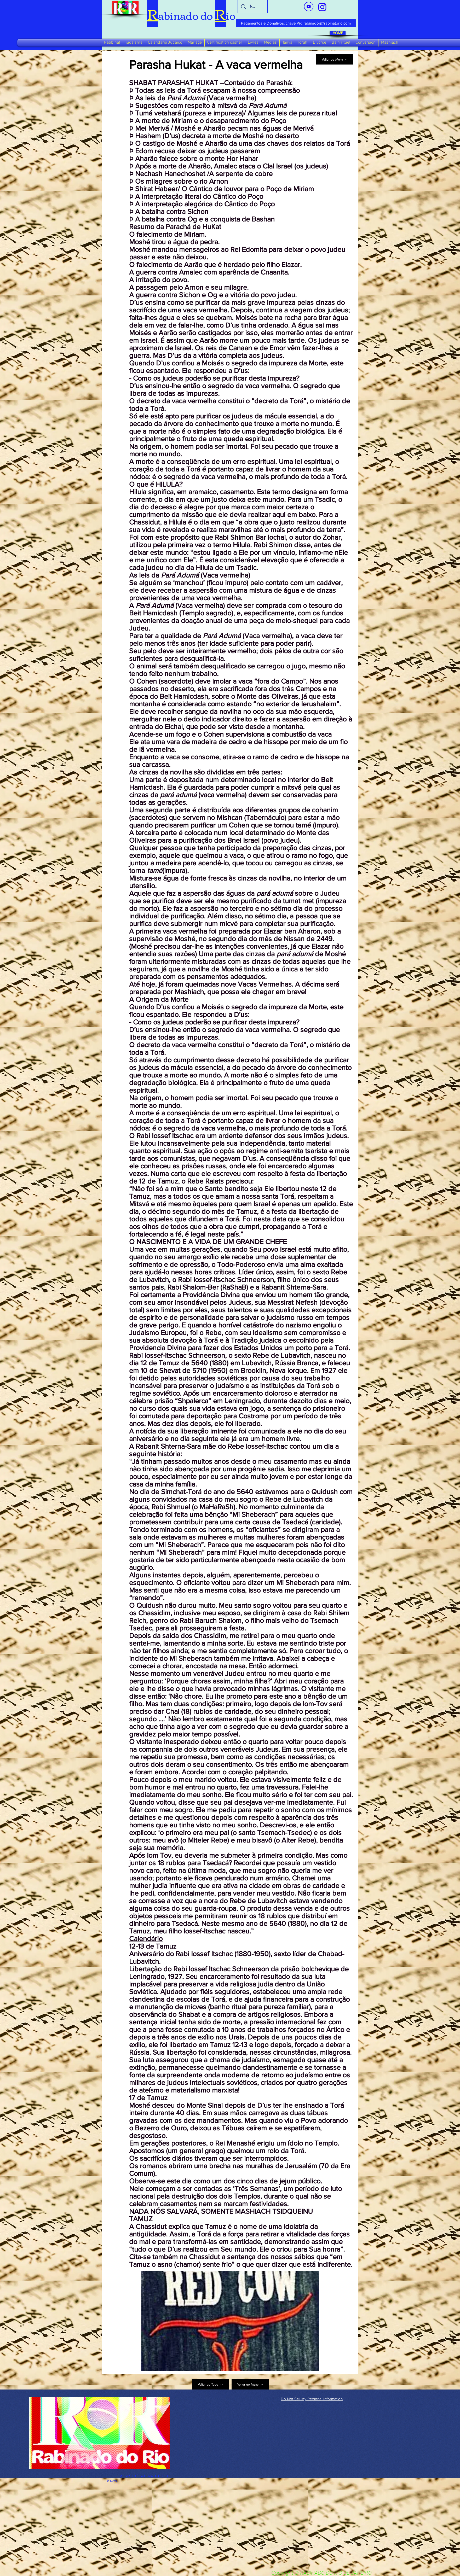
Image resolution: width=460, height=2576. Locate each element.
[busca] (252, 6)
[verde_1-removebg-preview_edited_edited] (322, 7)
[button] (112, 42)
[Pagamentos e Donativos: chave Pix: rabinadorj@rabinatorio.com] (296, 23)
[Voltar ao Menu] (334, 59)
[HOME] (338, 33)
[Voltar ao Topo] (210, 2384)
